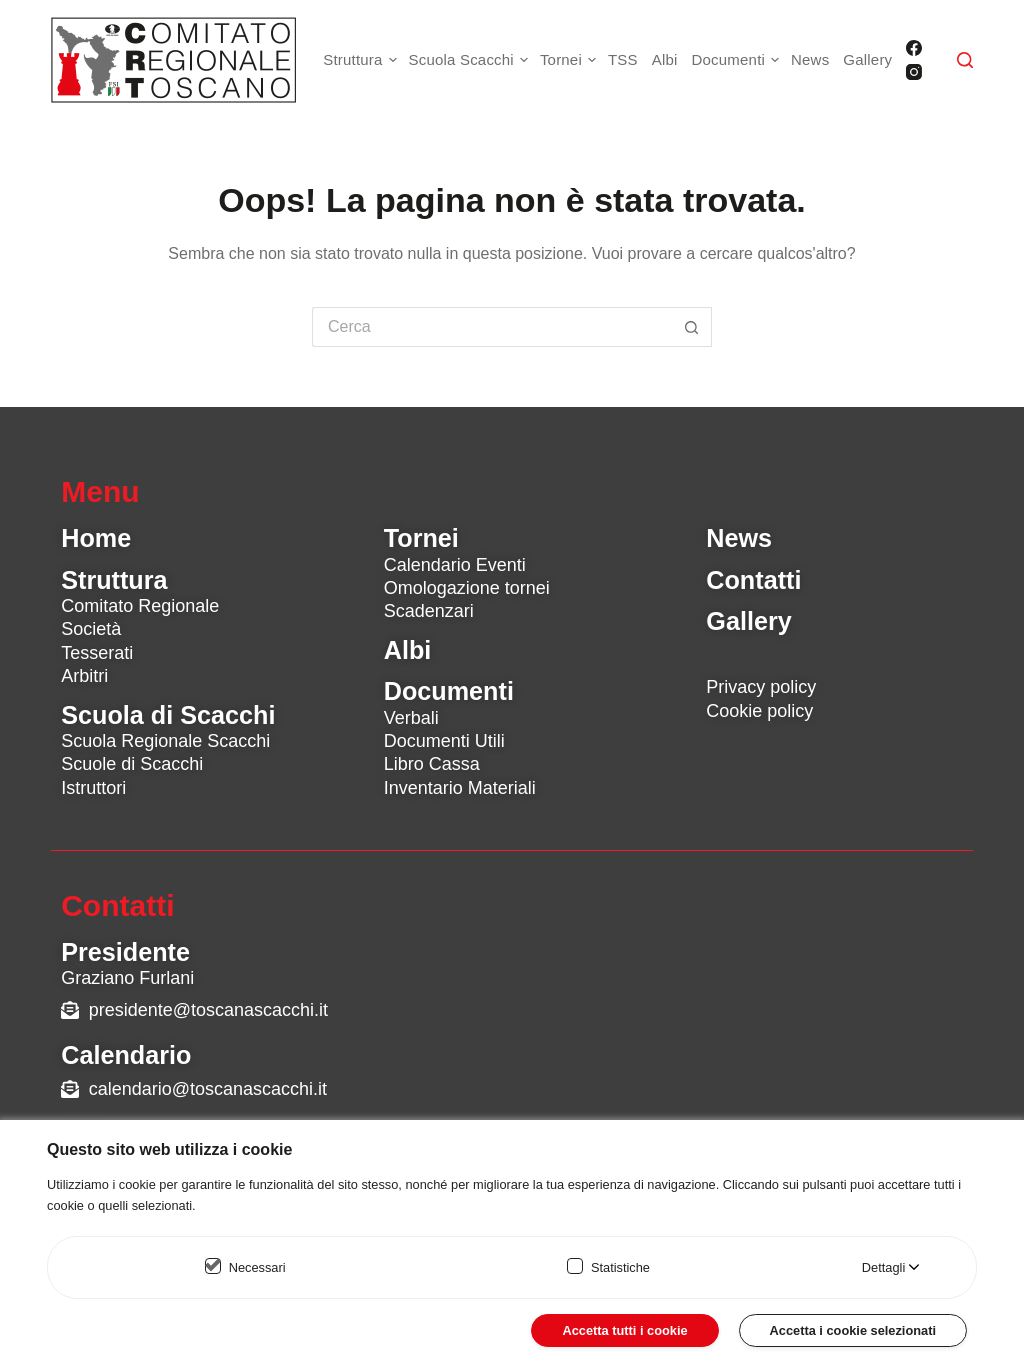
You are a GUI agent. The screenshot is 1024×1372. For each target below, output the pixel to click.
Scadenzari (429, 611)
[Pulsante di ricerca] (692, 327)
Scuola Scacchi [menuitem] (471, 60)
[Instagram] (914, 72)
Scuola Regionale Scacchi (165, 741)
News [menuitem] (810, 59)
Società (91, 629)
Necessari (257, 1267)
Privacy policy (761, 687)
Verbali (411, 718)
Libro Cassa (432, 764)
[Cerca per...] (492, 327)
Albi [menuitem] (665, 59)
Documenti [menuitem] (738, 60)
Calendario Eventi (455, 565)
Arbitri (84, 676)
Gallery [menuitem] (867, 59)
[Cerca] (965, 60)
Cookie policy (759, 711)
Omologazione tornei (467, 588)
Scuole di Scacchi (132, 764)
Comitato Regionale (140, 606)
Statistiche (620, 1267)
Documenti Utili (444, 741)
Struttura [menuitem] (362, 60)
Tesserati (97, 653)
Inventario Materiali (460, 788)
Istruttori (93, 788)
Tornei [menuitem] (570, 60)
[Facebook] (914, 48)
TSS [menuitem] (623, 59)
